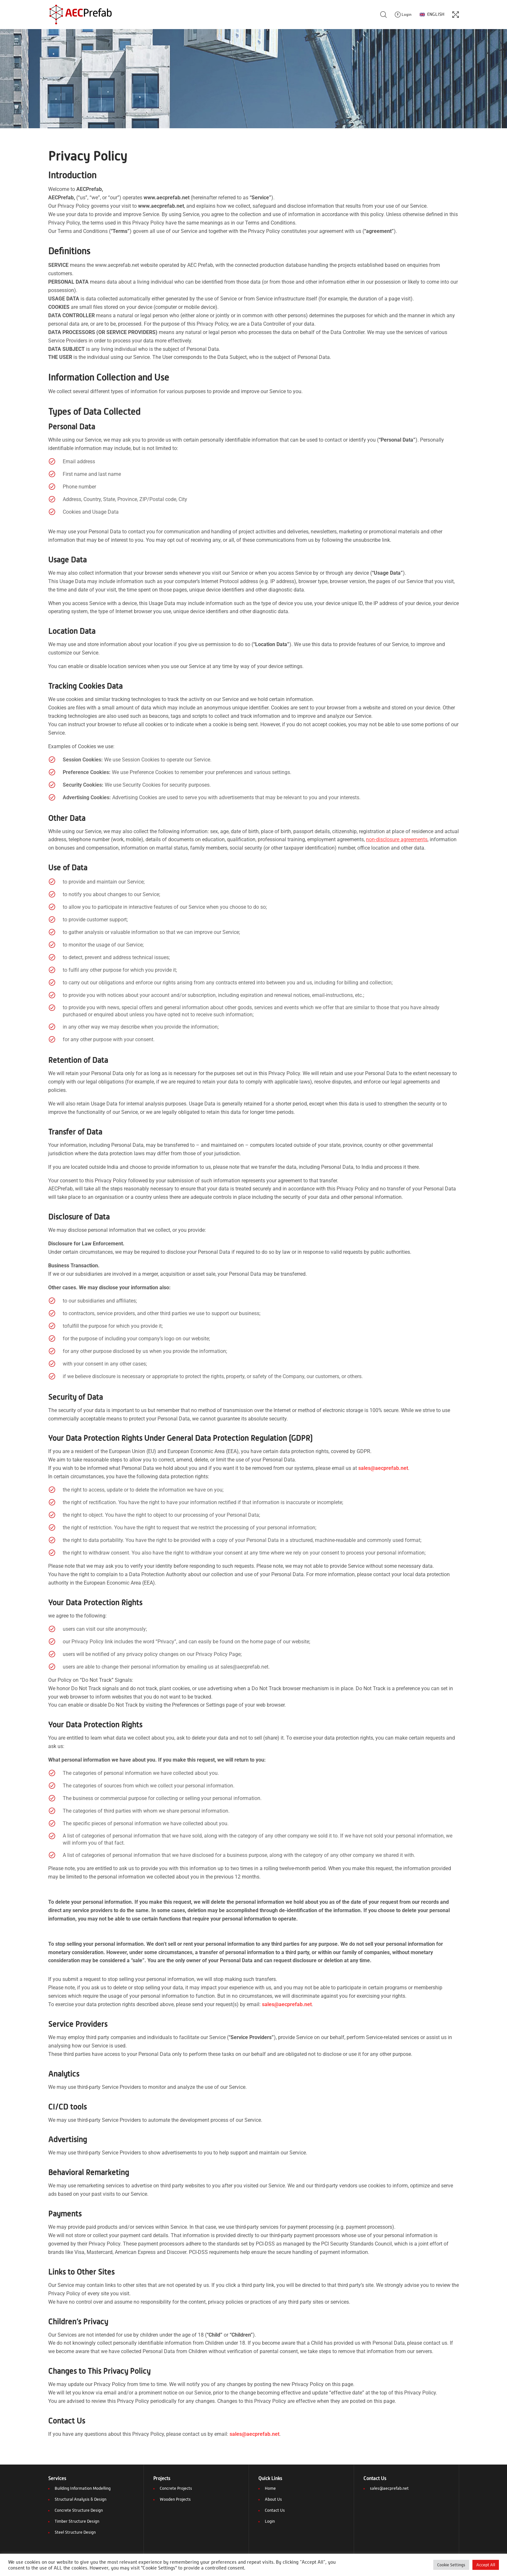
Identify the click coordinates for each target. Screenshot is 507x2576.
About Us (273, 2499)
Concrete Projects (176, 2488)
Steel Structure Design (75, 2532)
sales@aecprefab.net (389, 2488)
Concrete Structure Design (79, 2510)
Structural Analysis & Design (80, 2499)
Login (270, 2521)
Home (270, 2488)
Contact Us (275, 2510)
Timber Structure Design (77, 2521)
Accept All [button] (485, 2564)
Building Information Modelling (83, 2488)
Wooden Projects (175, 2499)
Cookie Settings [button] (451, 2564)
